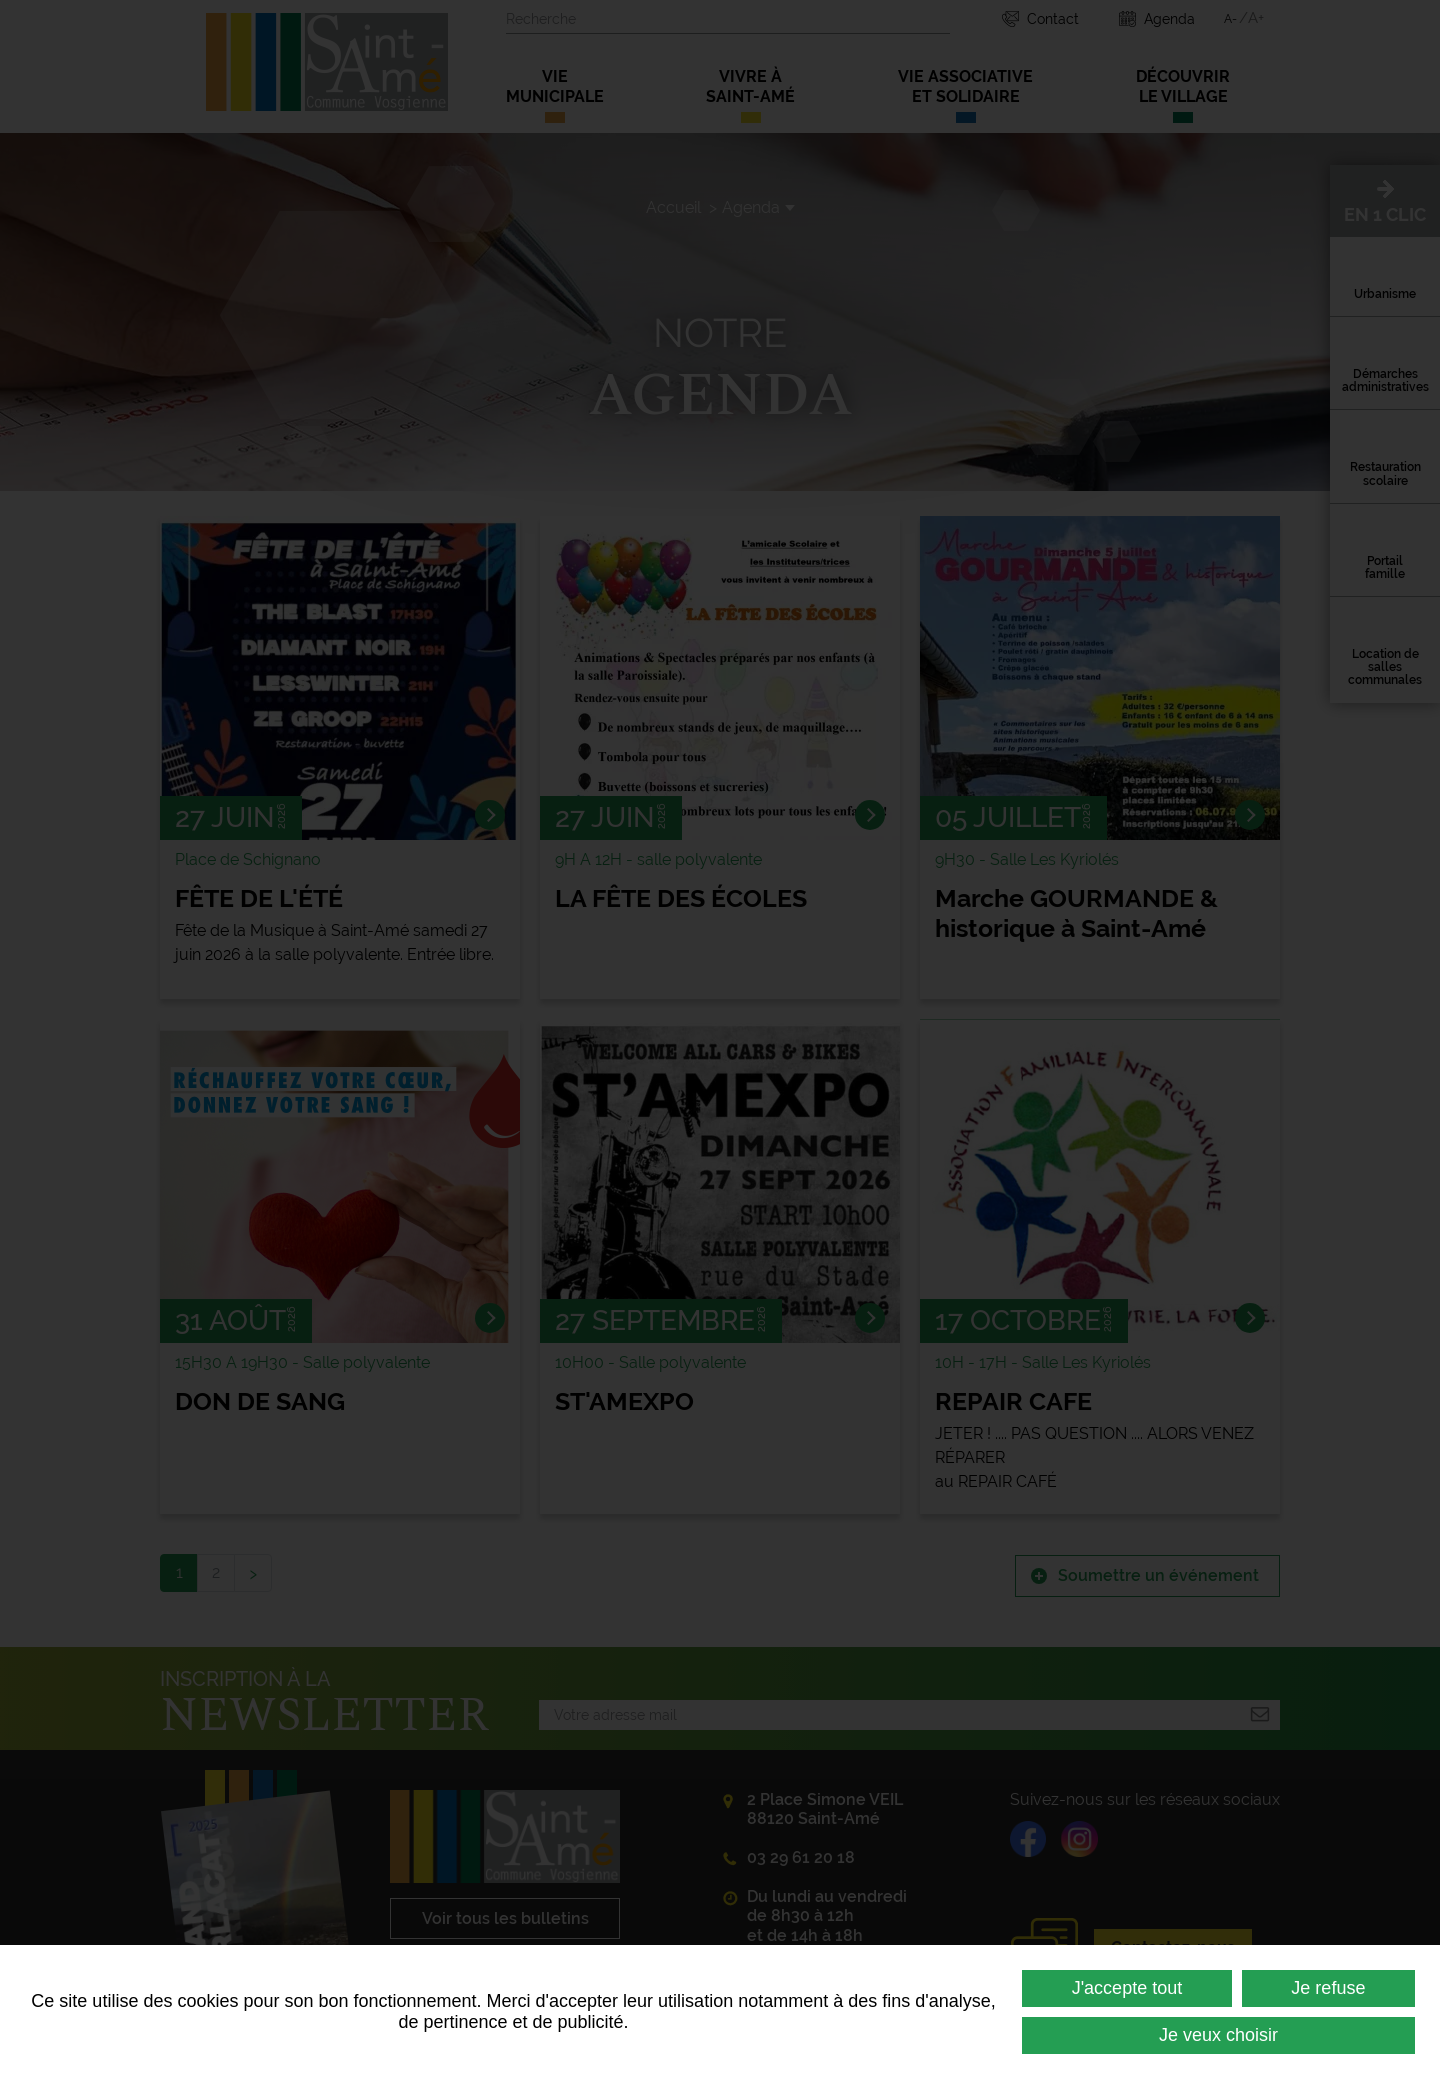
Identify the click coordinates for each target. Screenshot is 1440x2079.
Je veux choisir (1218, 2035)
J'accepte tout (1127, 1988)
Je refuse (1328, 1988)
